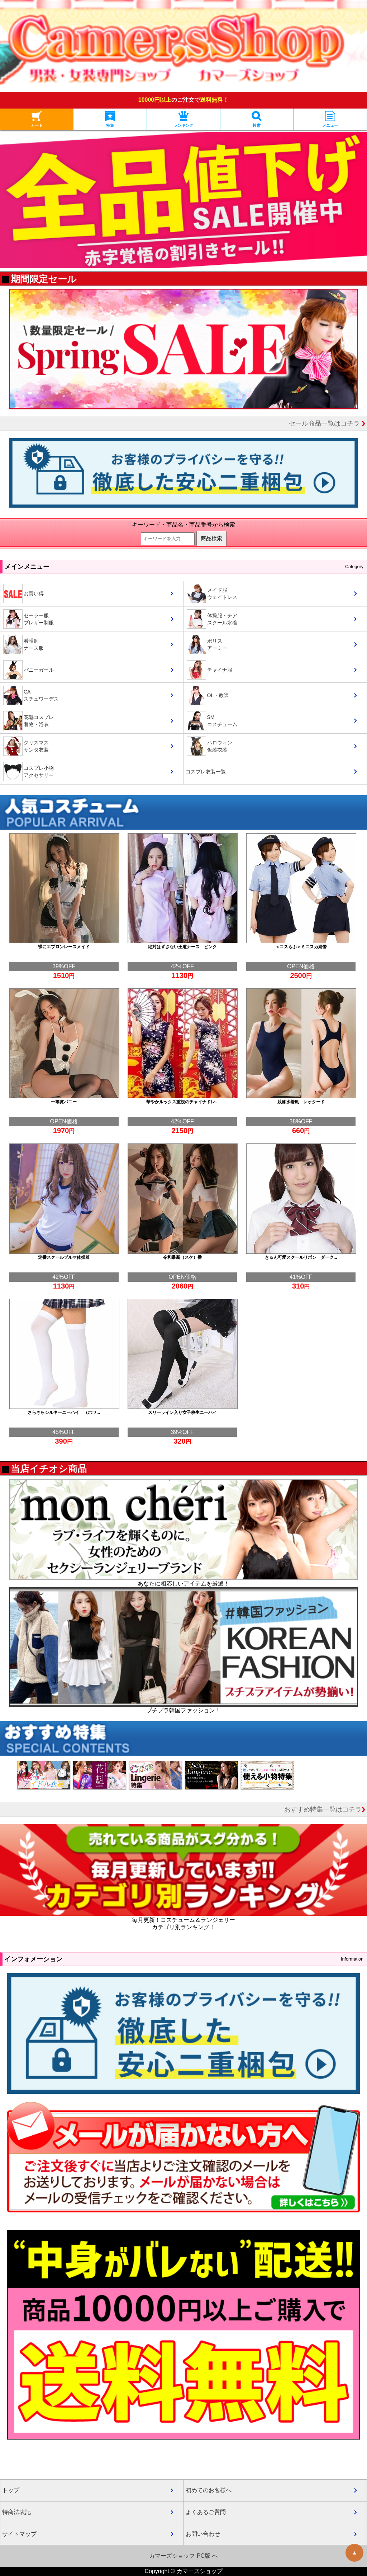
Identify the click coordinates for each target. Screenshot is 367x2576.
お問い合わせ (203, 2534)
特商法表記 (16, 2512)
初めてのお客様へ (209, 2490)
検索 (257, 119)
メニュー (330, 119)
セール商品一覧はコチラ (327, 423)
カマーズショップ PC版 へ (183, 2556)
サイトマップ (19, 2534)
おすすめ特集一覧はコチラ (324, 1809)
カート (37, 119)
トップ (10, 2490)
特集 (110, 119)
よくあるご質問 (206, 2512)
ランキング (183, 119)
